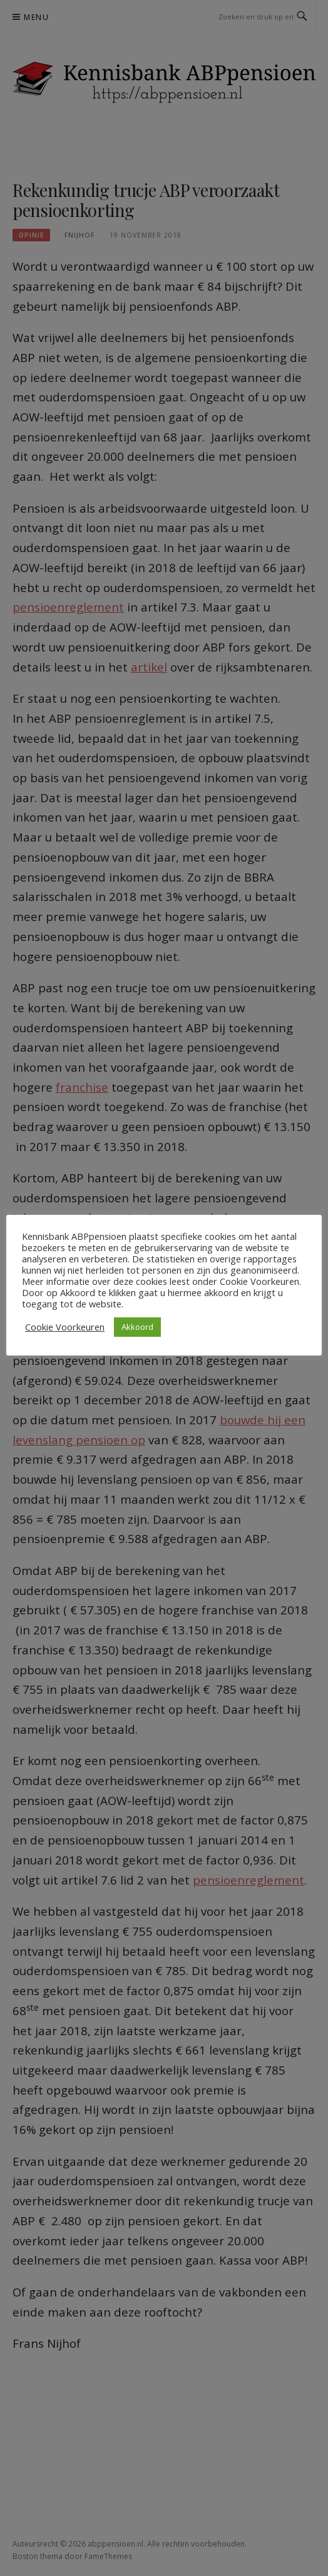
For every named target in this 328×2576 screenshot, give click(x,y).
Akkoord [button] (137, 1326)
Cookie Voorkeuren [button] (65, 1326)
